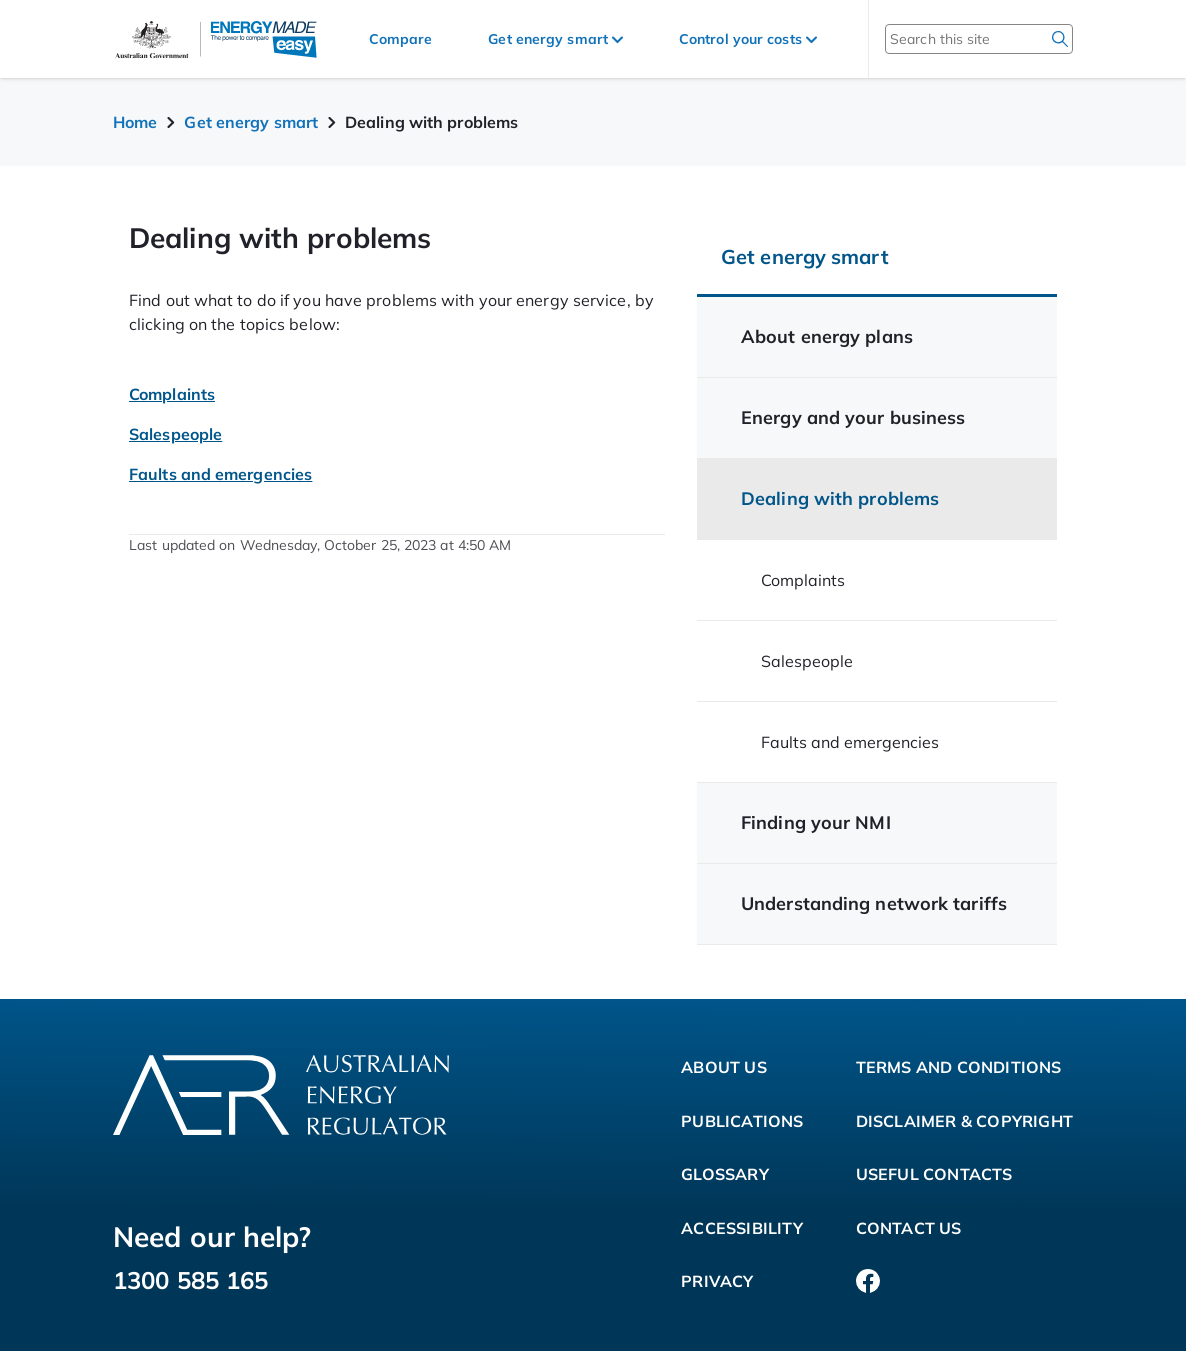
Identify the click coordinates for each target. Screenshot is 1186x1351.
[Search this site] (952, 39)
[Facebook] (868, 1282)
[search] (1060, 39)
